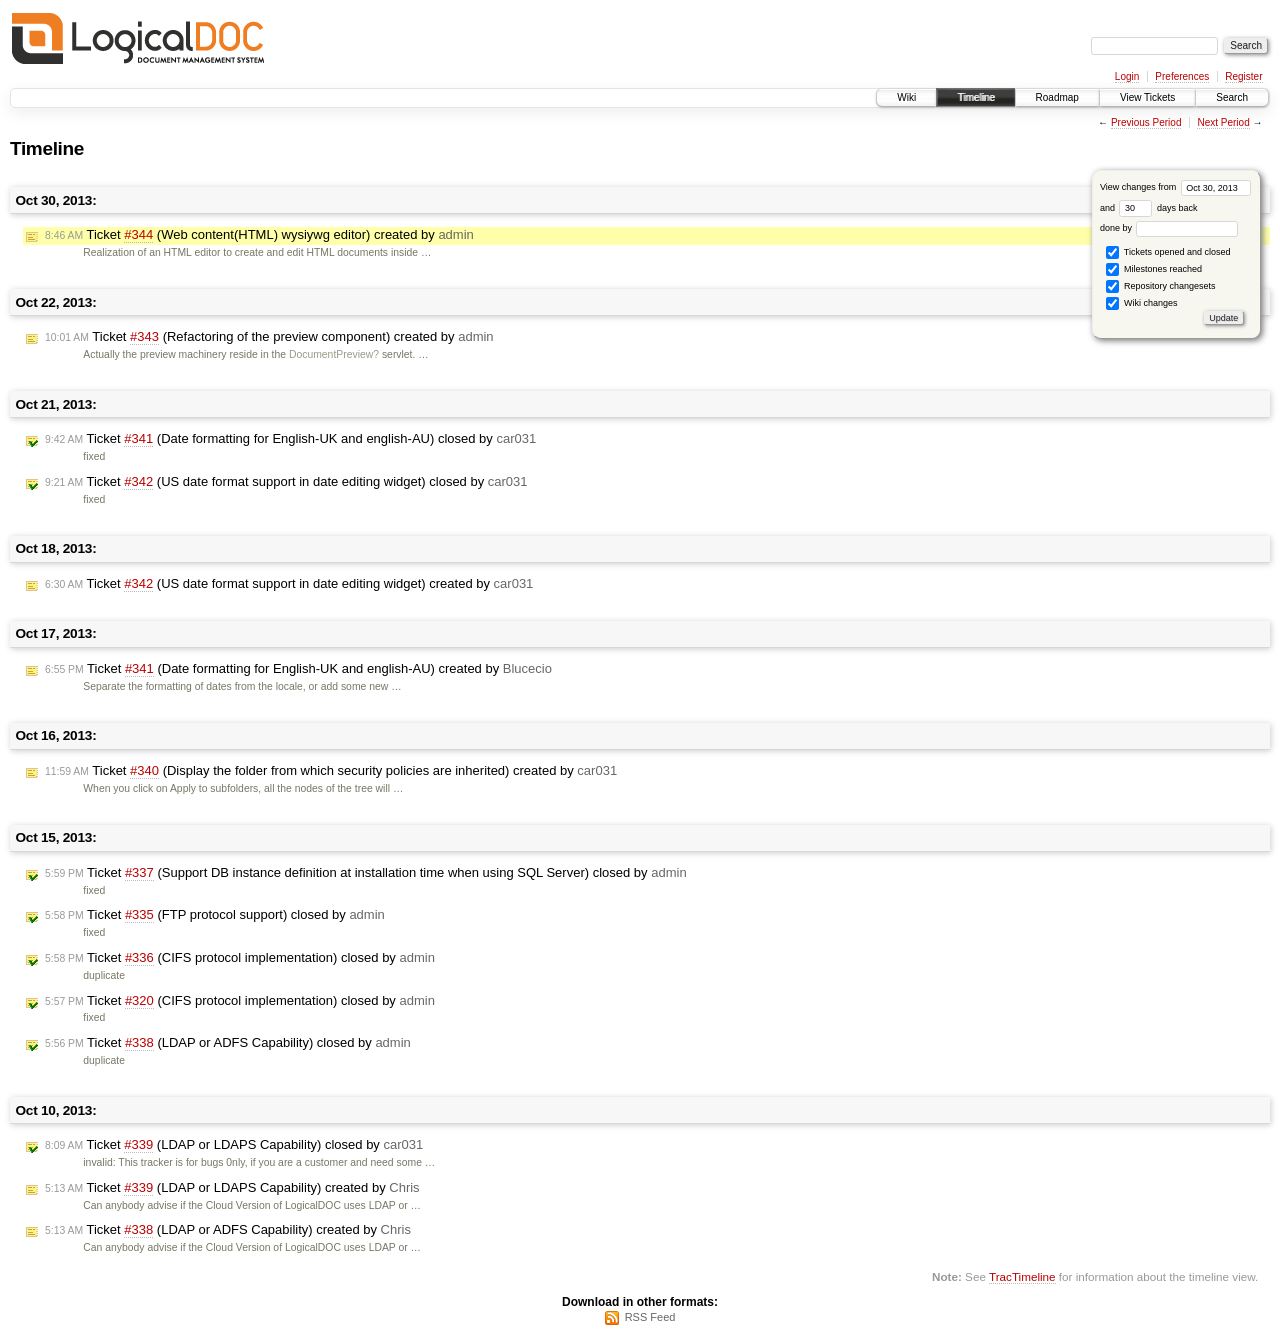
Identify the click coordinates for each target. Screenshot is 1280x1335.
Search (1232, 97)
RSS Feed (650, 1317)
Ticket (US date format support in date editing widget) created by (289, 584)
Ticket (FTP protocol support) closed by (215, 915)
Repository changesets (1160, 286)
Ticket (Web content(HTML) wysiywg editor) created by (259, 235)
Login (1127, 76)
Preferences (1182, 76)
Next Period (1223, 122)
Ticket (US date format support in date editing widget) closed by (286, 482)
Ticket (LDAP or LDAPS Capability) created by (232, 1188)
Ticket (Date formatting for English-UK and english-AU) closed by (290, 439)
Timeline (975, 97)
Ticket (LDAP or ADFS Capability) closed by (228, 1043)
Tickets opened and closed (1168, 252)
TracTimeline (1022, 1276)
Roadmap (1057, 97)
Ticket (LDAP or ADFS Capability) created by (228, 1230)
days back (1158, 208)
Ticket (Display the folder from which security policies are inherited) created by (331, 771)
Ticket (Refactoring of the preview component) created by (269, 337)
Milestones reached (1154, 269)
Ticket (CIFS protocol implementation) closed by (240, 958)
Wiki (906, 97)
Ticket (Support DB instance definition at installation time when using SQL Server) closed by (366, 873)
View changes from (1175, 187)
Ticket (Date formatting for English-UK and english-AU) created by (298, 669)
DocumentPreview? (334, 354)
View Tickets (1147, 97)
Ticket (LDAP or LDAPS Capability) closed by (234, 1145)
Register (1243, 76)
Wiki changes (1141, 303)
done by (1169, 228)
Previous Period (1146, 122)
